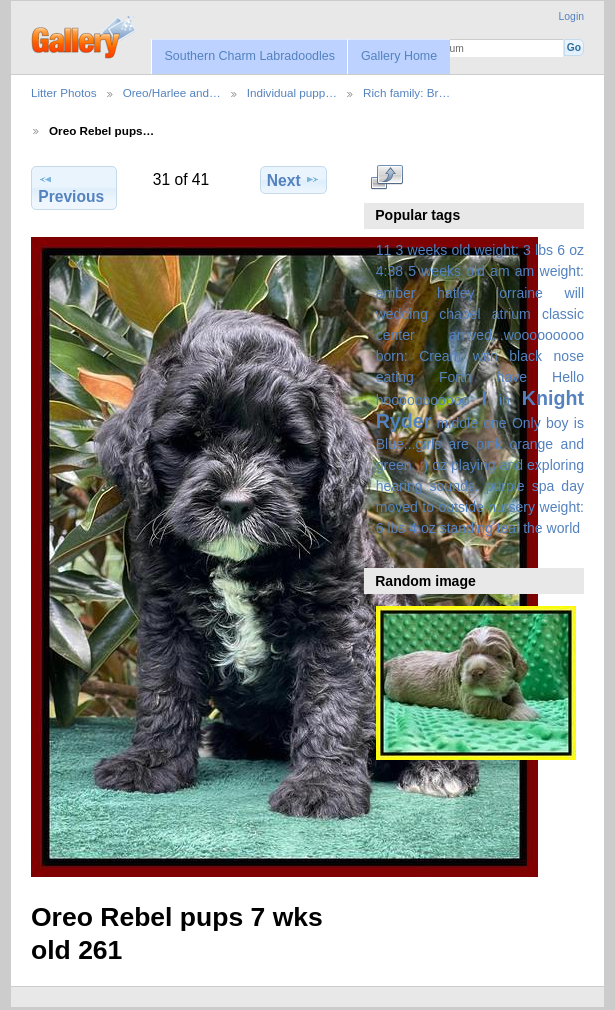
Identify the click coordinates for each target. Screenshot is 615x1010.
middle (457, 423)
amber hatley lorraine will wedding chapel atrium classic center (480, 314)
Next (293, 180)
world (564, 528)
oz (439, 465)
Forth (455, 377)
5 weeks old (446, 271)
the (533, 528)
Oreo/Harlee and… (172, 92)
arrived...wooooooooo (516, 335)
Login (571, 16)
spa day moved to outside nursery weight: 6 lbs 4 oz (480, 507)
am (500, 271)
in (504, 400)
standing (466, 528)
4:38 (389, 271)
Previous (71, 188)
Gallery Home (399, 56)
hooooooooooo (423, 400)
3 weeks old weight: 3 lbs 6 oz (490, 250)
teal (508, 528)
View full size (386, 177)
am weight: (549, 271)
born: (392, 356)
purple (505, 486)
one (494, 423)
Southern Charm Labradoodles (249, 56)
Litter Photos (64, 92)
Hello (568, 377)
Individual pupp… (292, 92)
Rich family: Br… (406, 92)
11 (384, 250)
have (512, 377)
